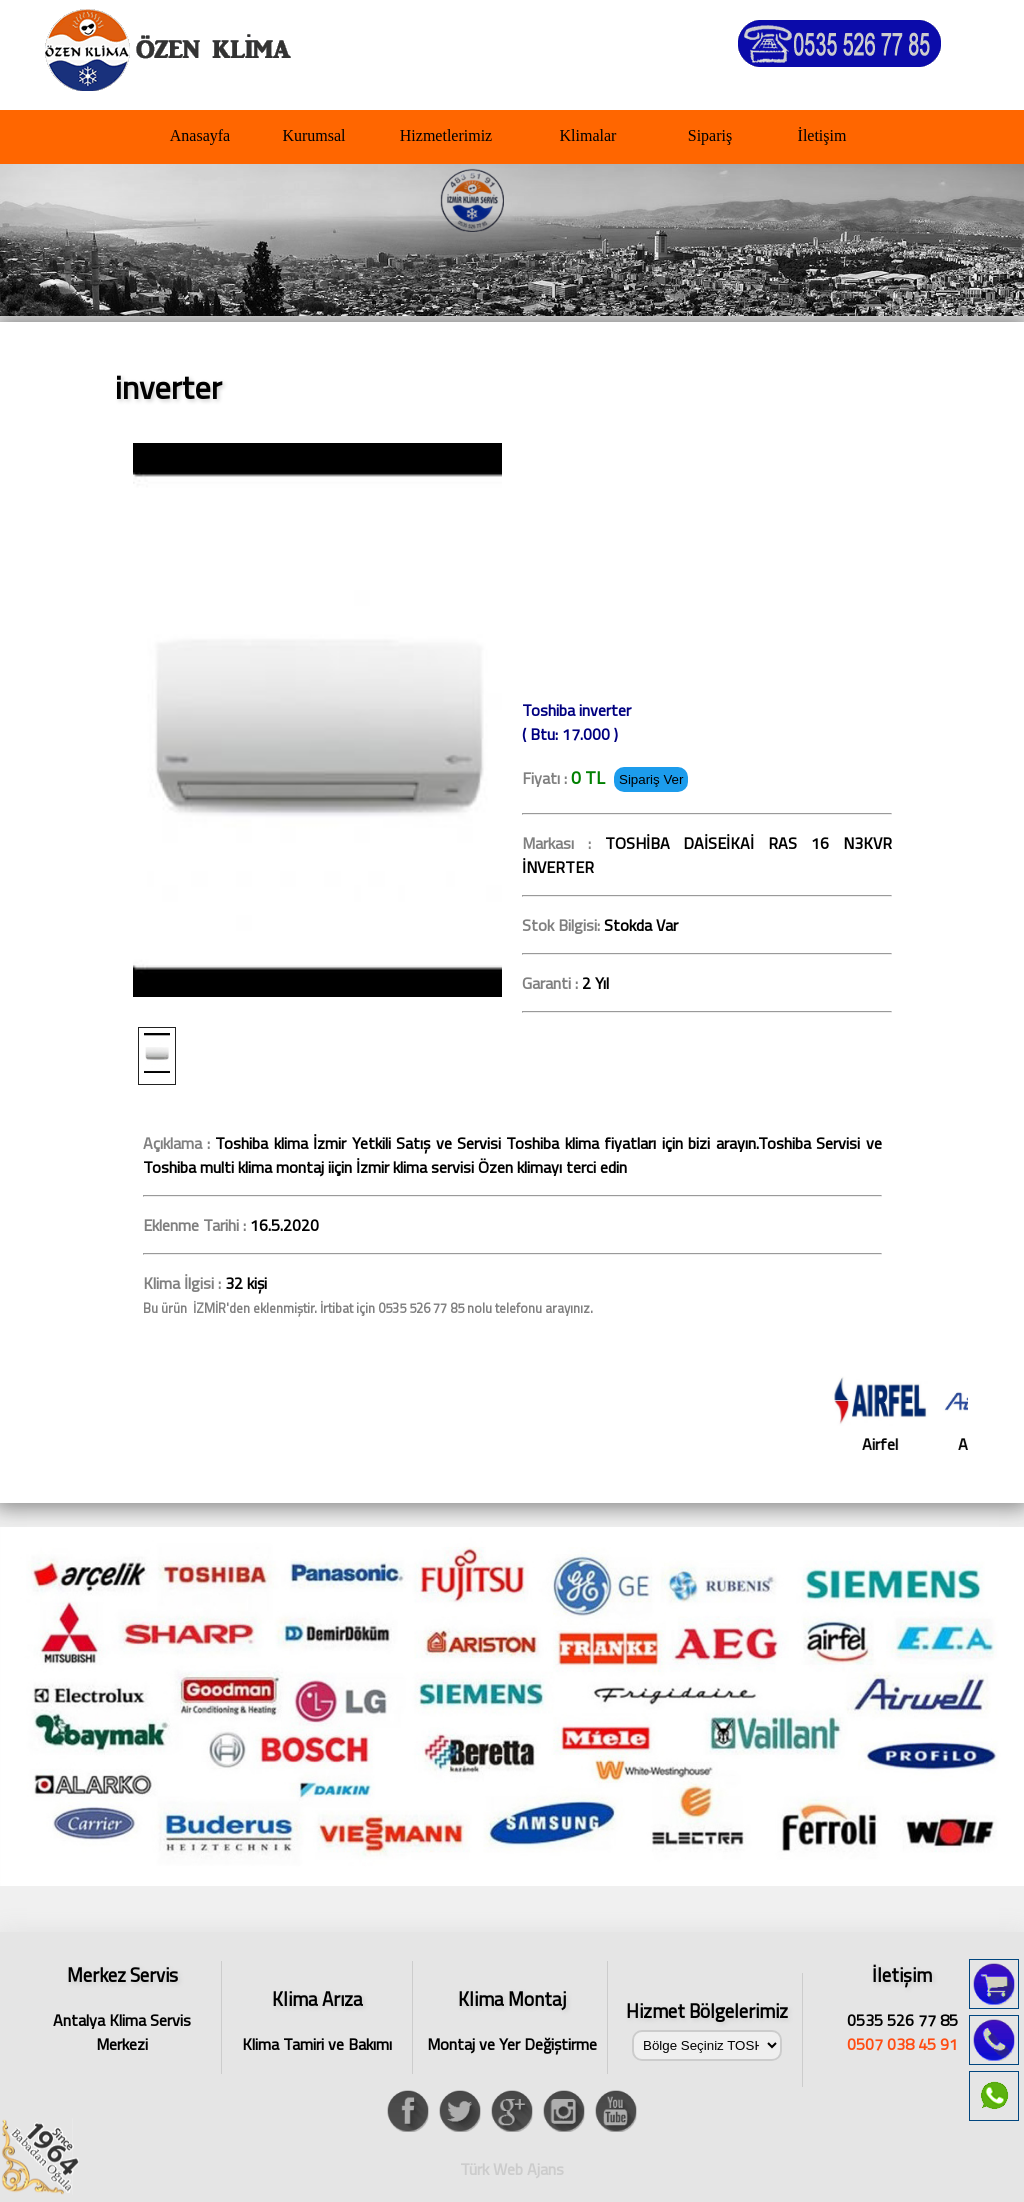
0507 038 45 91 (902, 2044)
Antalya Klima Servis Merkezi (122, 2005)
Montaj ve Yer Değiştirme (512, 2020)
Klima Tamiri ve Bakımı (317, 2020)
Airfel (899, 1416)
